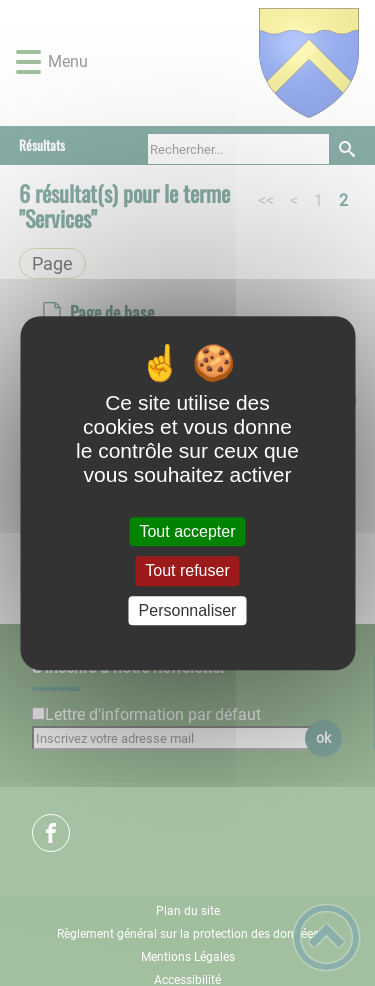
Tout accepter (187, 531)
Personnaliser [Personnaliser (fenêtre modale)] (188, 610)
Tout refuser (187, 571)
